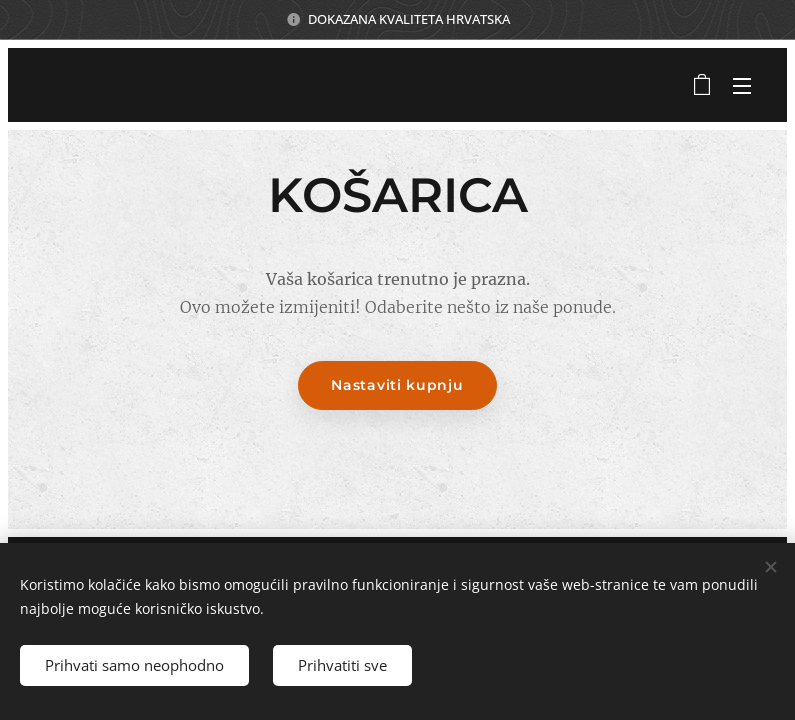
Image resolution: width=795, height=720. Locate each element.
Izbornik (742, 86)
